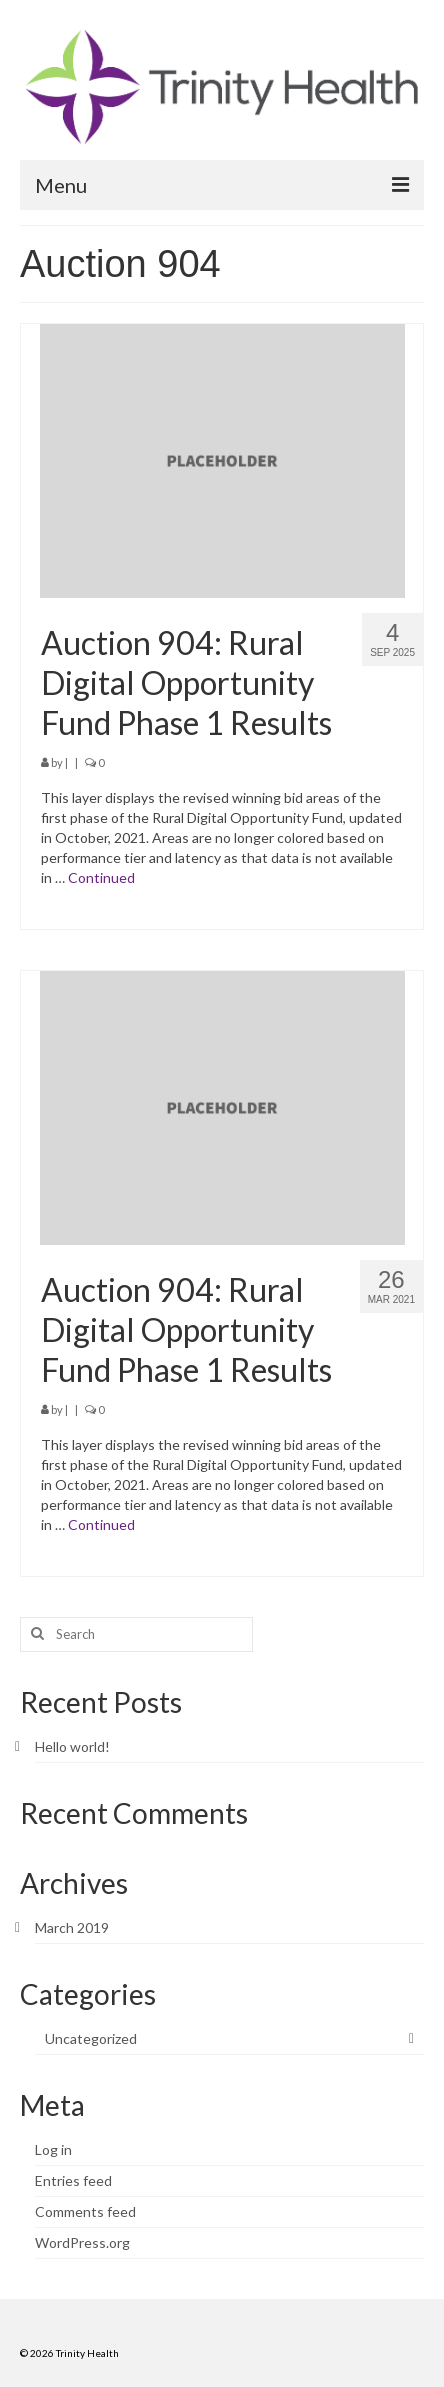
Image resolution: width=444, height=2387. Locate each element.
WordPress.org (82, 2242)
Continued (101, 877)
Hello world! (72, 1746)
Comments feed (85, 2211)
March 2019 (72, 1927)
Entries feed (73, 2180)
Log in (53, 2149)
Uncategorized (91, 2038)
